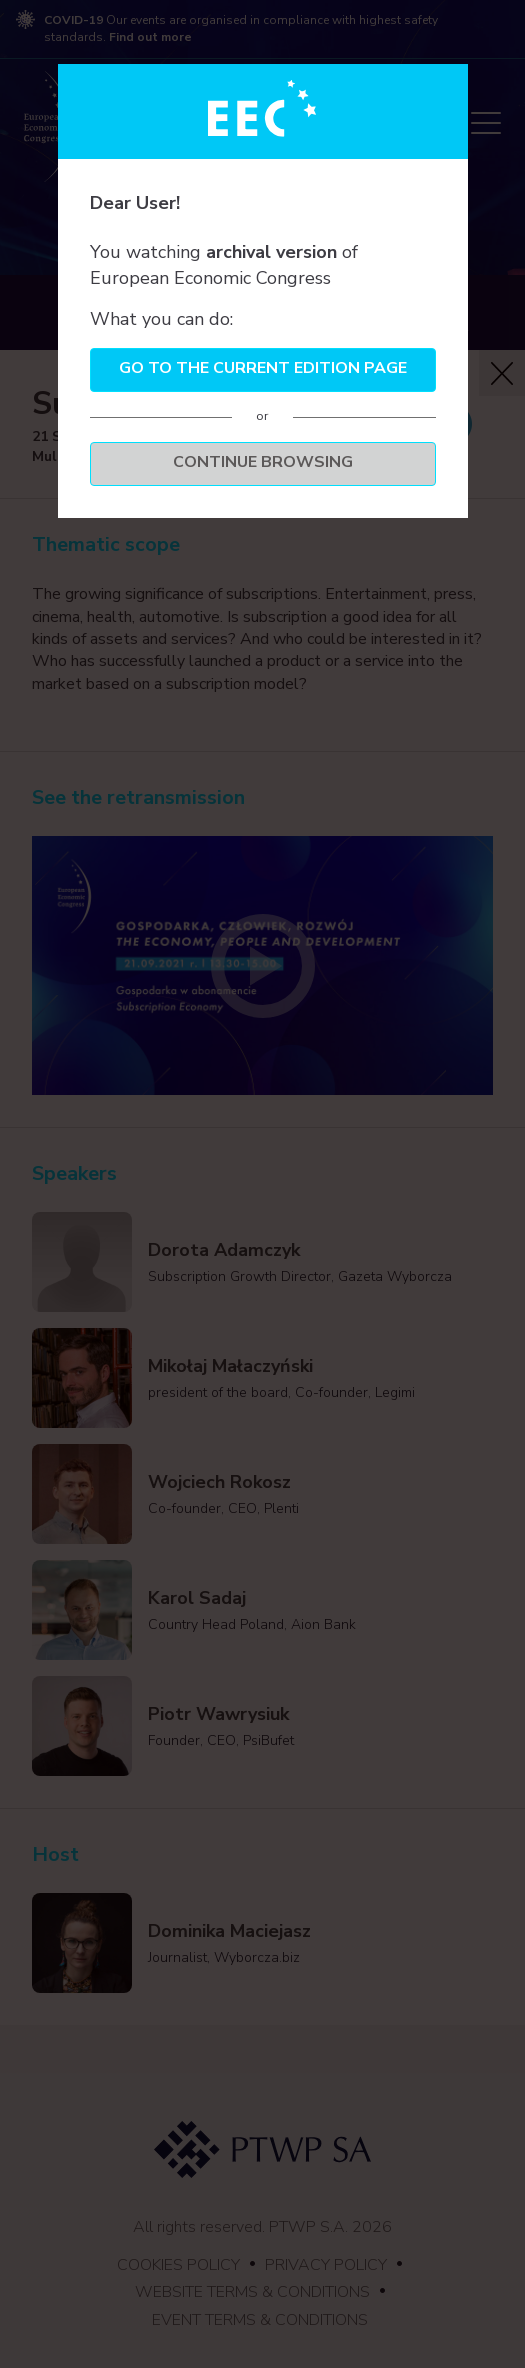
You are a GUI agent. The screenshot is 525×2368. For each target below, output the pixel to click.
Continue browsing (263, 462)
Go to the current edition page (263, 368)
